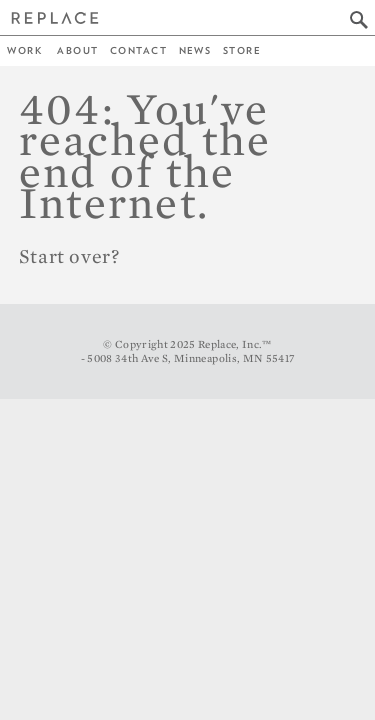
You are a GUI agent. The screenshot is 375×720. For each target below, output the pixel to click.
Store (242, 50)
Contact (138, 50)
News (195, 50)
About (77, 50)
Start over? (69, 256)
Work (24, 50)
